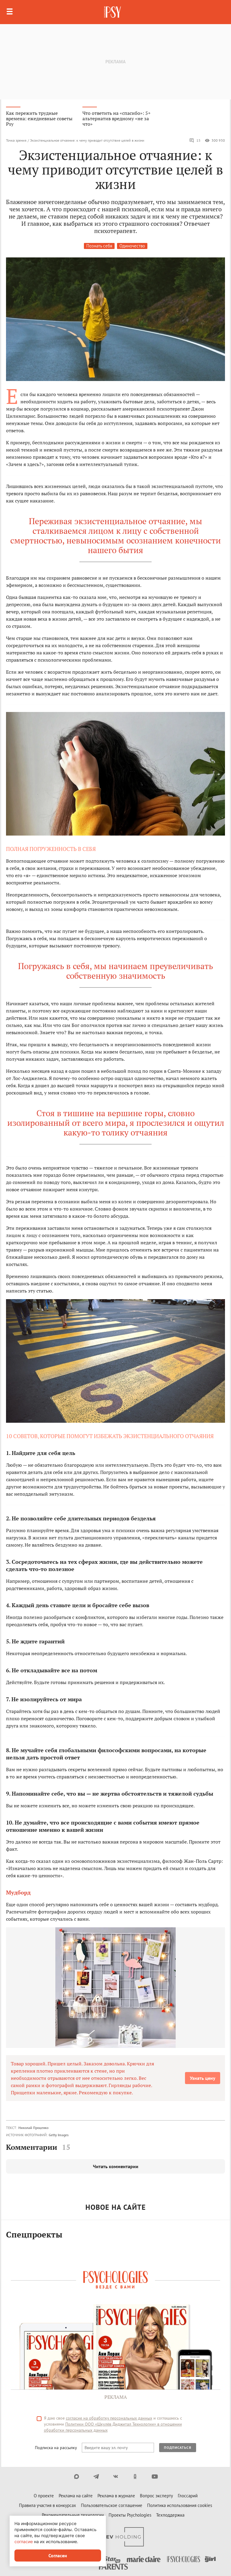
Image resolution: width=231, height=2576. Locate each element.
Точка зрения (16, 140)
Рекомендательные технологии (73, 2515)
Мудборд (18, 1892)
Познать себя (99, 246)
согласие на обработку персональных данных (109, 2418)
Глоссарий (188, 2496)
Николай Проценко (33, 2127)
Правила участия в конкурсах (47, 2505)
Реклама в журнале (116, 2496)
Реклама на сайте (76, 2496)
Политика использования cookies (179, 2505)
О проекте (44, 2496)
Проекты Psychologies (130, 2515)
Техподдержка (170, 2515)
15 (195, 140)
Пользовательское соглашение (111, 2505)
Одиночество (132, 246)
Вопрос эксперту (156, 2496)
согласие (23, 2541)
